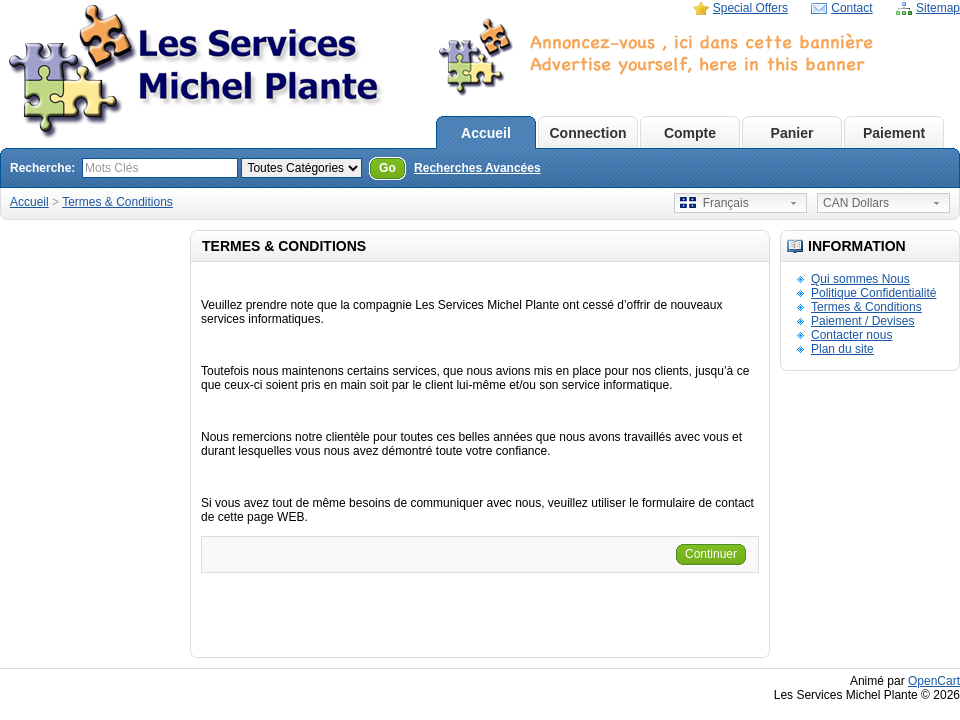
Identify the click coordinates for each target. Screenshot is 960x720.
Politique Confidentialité (873, 293)
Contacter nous (851, 335)
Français (714, 203)
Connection (588, 133)
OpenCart (934, 681)
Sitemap (938, 8)
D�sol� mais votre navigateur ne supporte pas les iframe (685, 91)
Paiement (894, 133)
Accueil (486, 133)
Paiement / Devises (862, 321)
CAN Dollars (856, 203)
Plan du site (842, 349)
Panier (792, 133)
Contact (851, 8)
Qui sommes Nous (860, 279)
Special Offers (750, 8)
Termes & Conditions (117, 202)
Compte (690, 133)
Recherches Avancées (477, 168)
